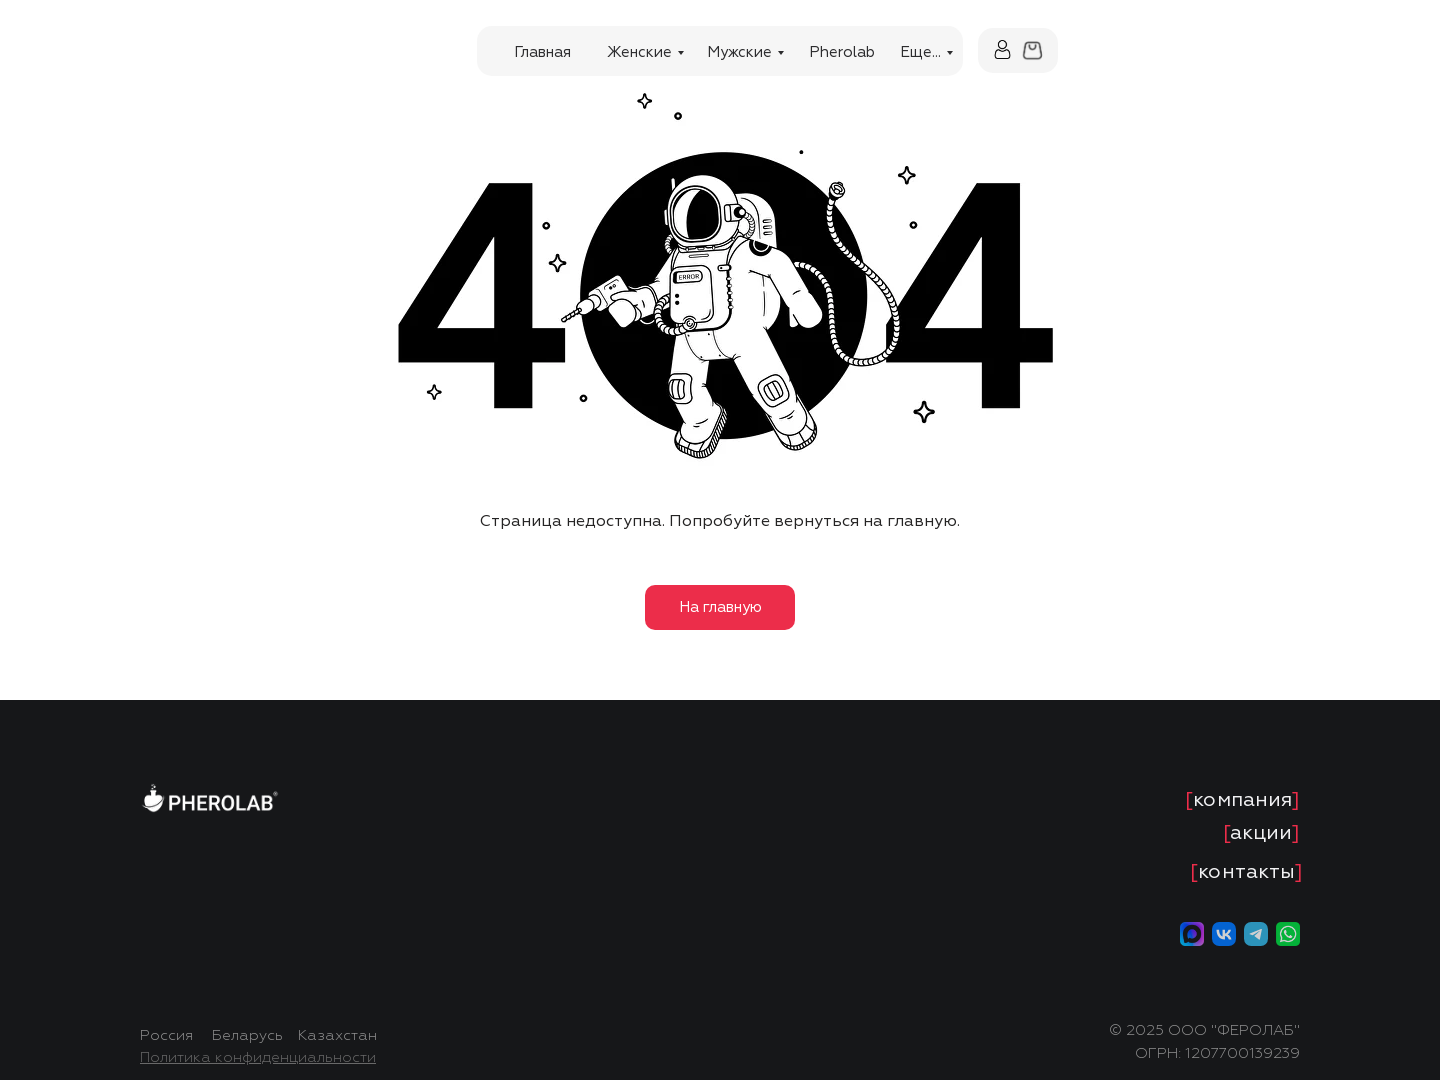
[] (1242, 799)
